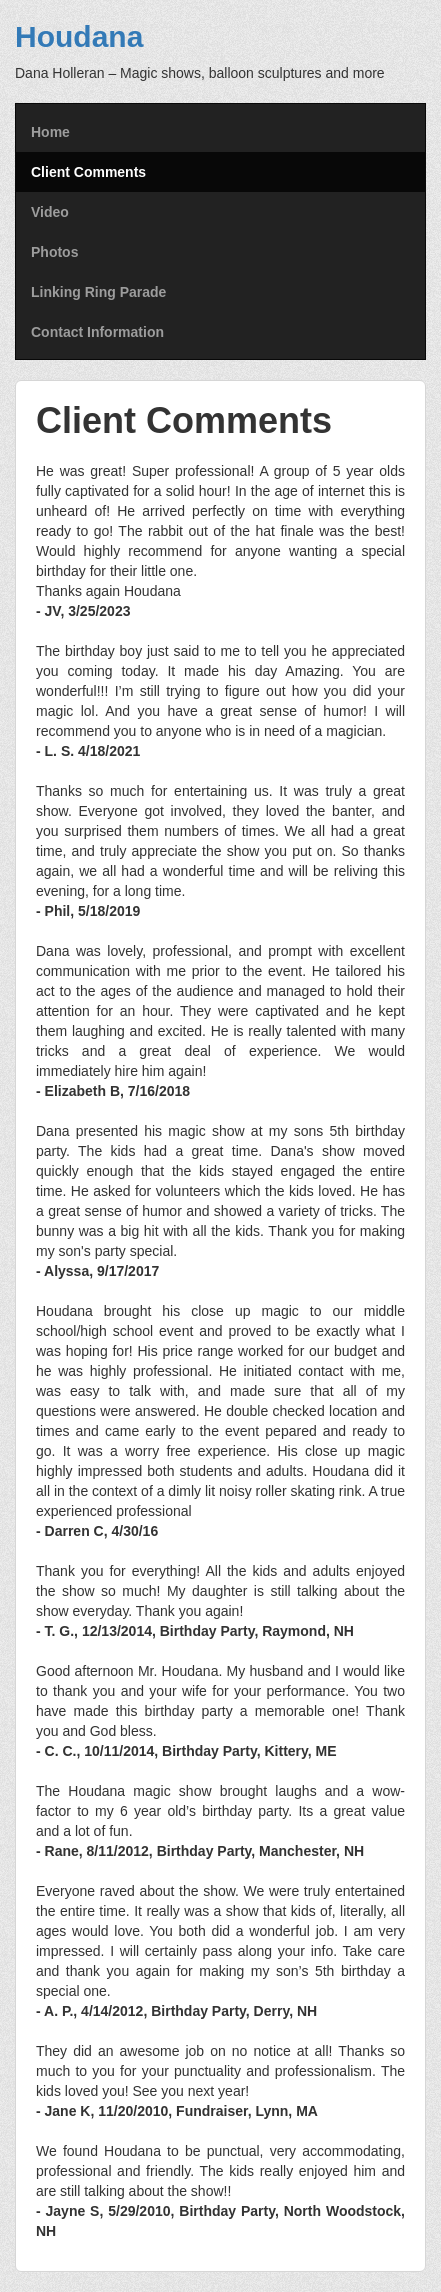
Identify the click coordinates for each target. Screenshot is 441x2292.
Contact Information (97, 332)
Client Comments (88, 172)
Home (50, 132)
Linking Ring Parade (98, 292)
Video (50, 212)
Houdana (79, 36)
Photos (54, 252)
